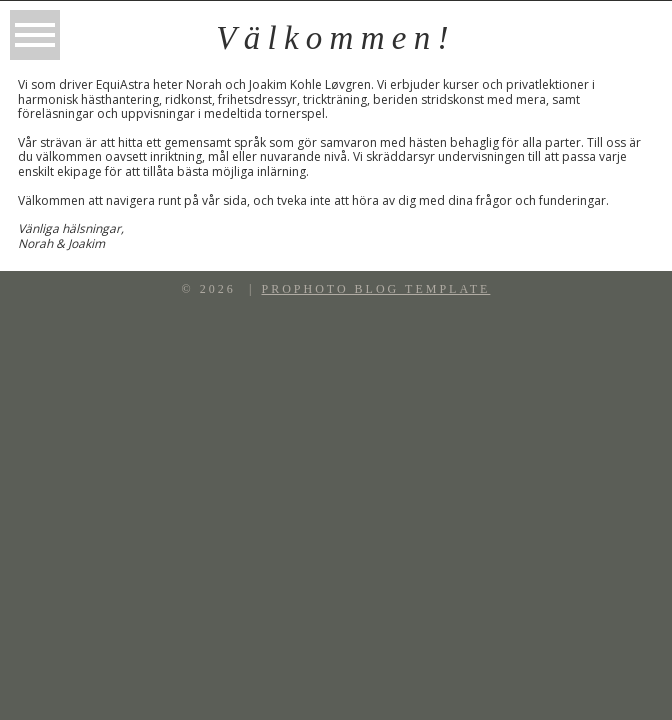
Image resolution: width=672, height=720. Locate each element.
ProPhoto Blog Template (375, 289)
